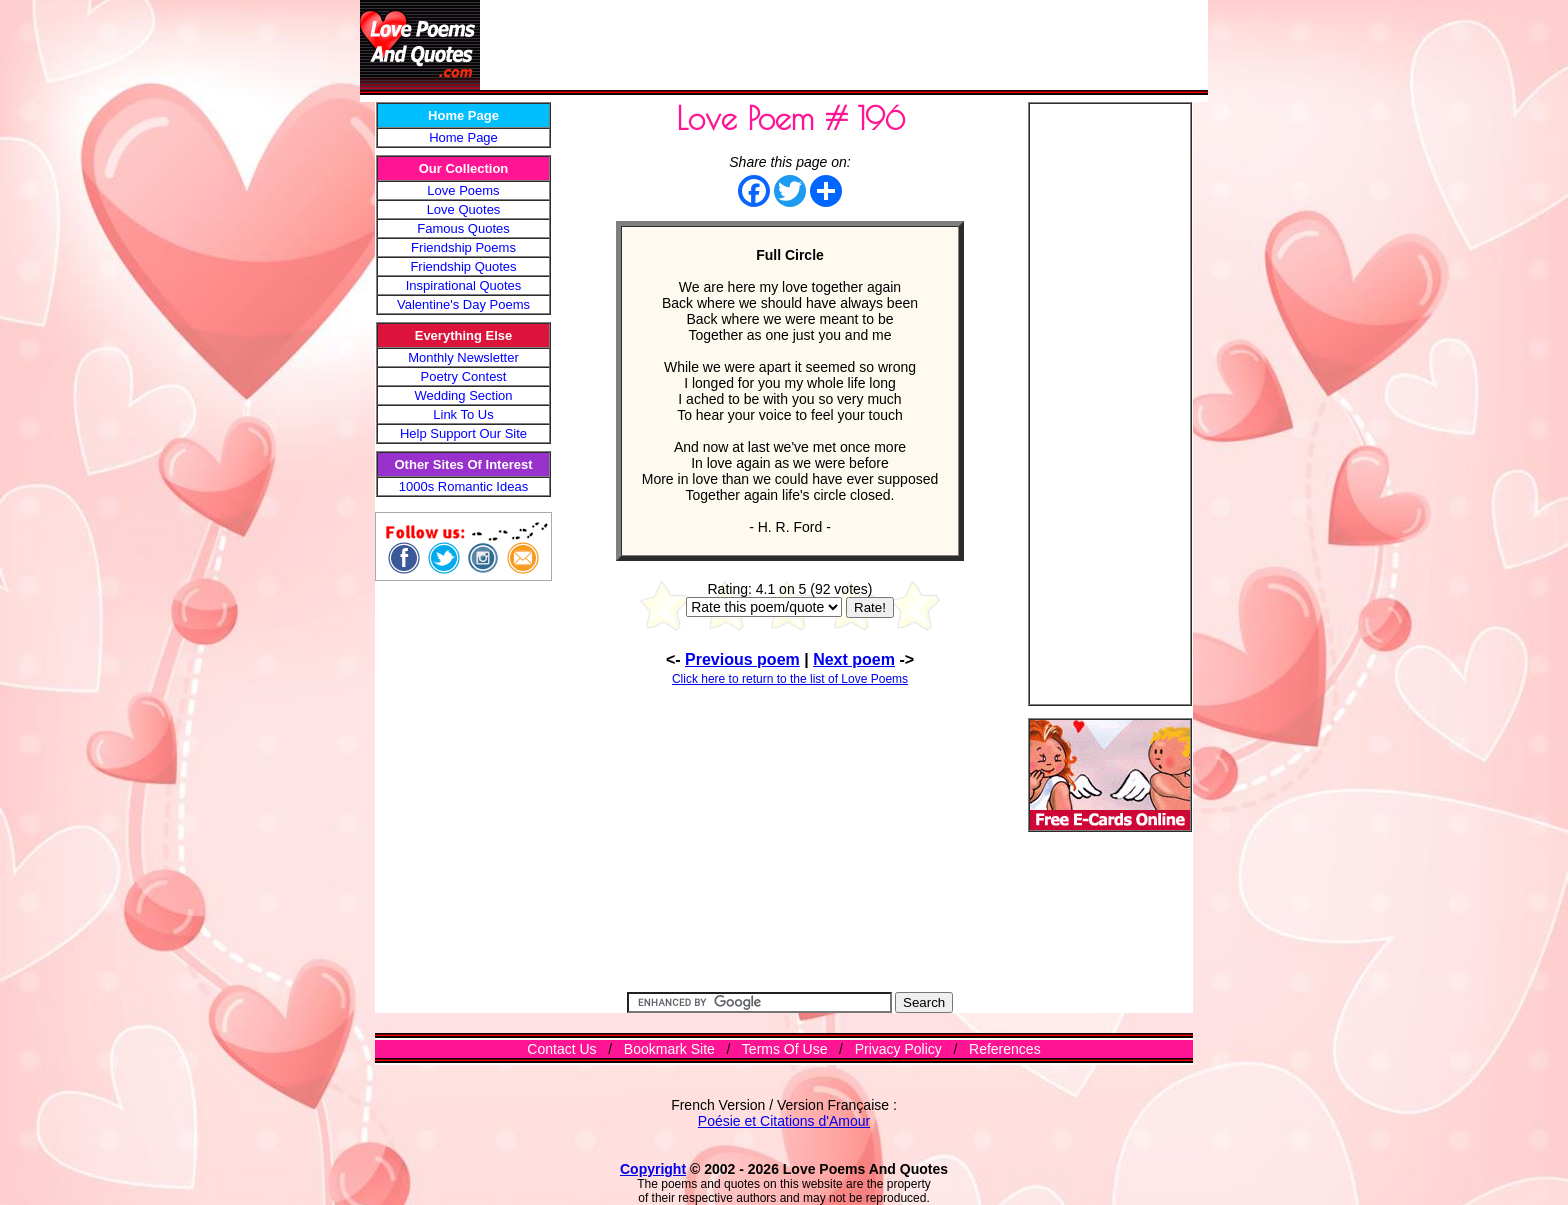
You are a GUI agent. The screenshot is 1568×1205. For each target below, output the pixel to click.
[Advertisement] (844, 45)
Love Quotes (464, 209)
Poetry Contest (464, 376)
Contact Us (561, 1049)
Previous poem (742, 659)
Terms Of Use (785, 1049)
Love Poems (463, 190)
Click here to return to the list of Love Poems (790, 679)
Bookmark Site (669, 1049)
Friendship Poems (463, 247)
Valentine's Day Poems (463, 304)
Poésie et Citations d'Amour (784, 1121)
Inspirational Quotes (464, 285)
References (1005, 1049)
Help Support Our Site (463, 433)
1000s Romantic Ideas (463, 486)
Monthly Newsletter (463, 357)
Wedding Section (463, 395)
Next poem (854, 659)
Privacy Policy (898, 1049)
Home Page (463, 137)
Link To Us (463, 414)
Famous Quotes (463, 228)
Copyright (653, 1169)
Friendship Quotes (463, 266)
